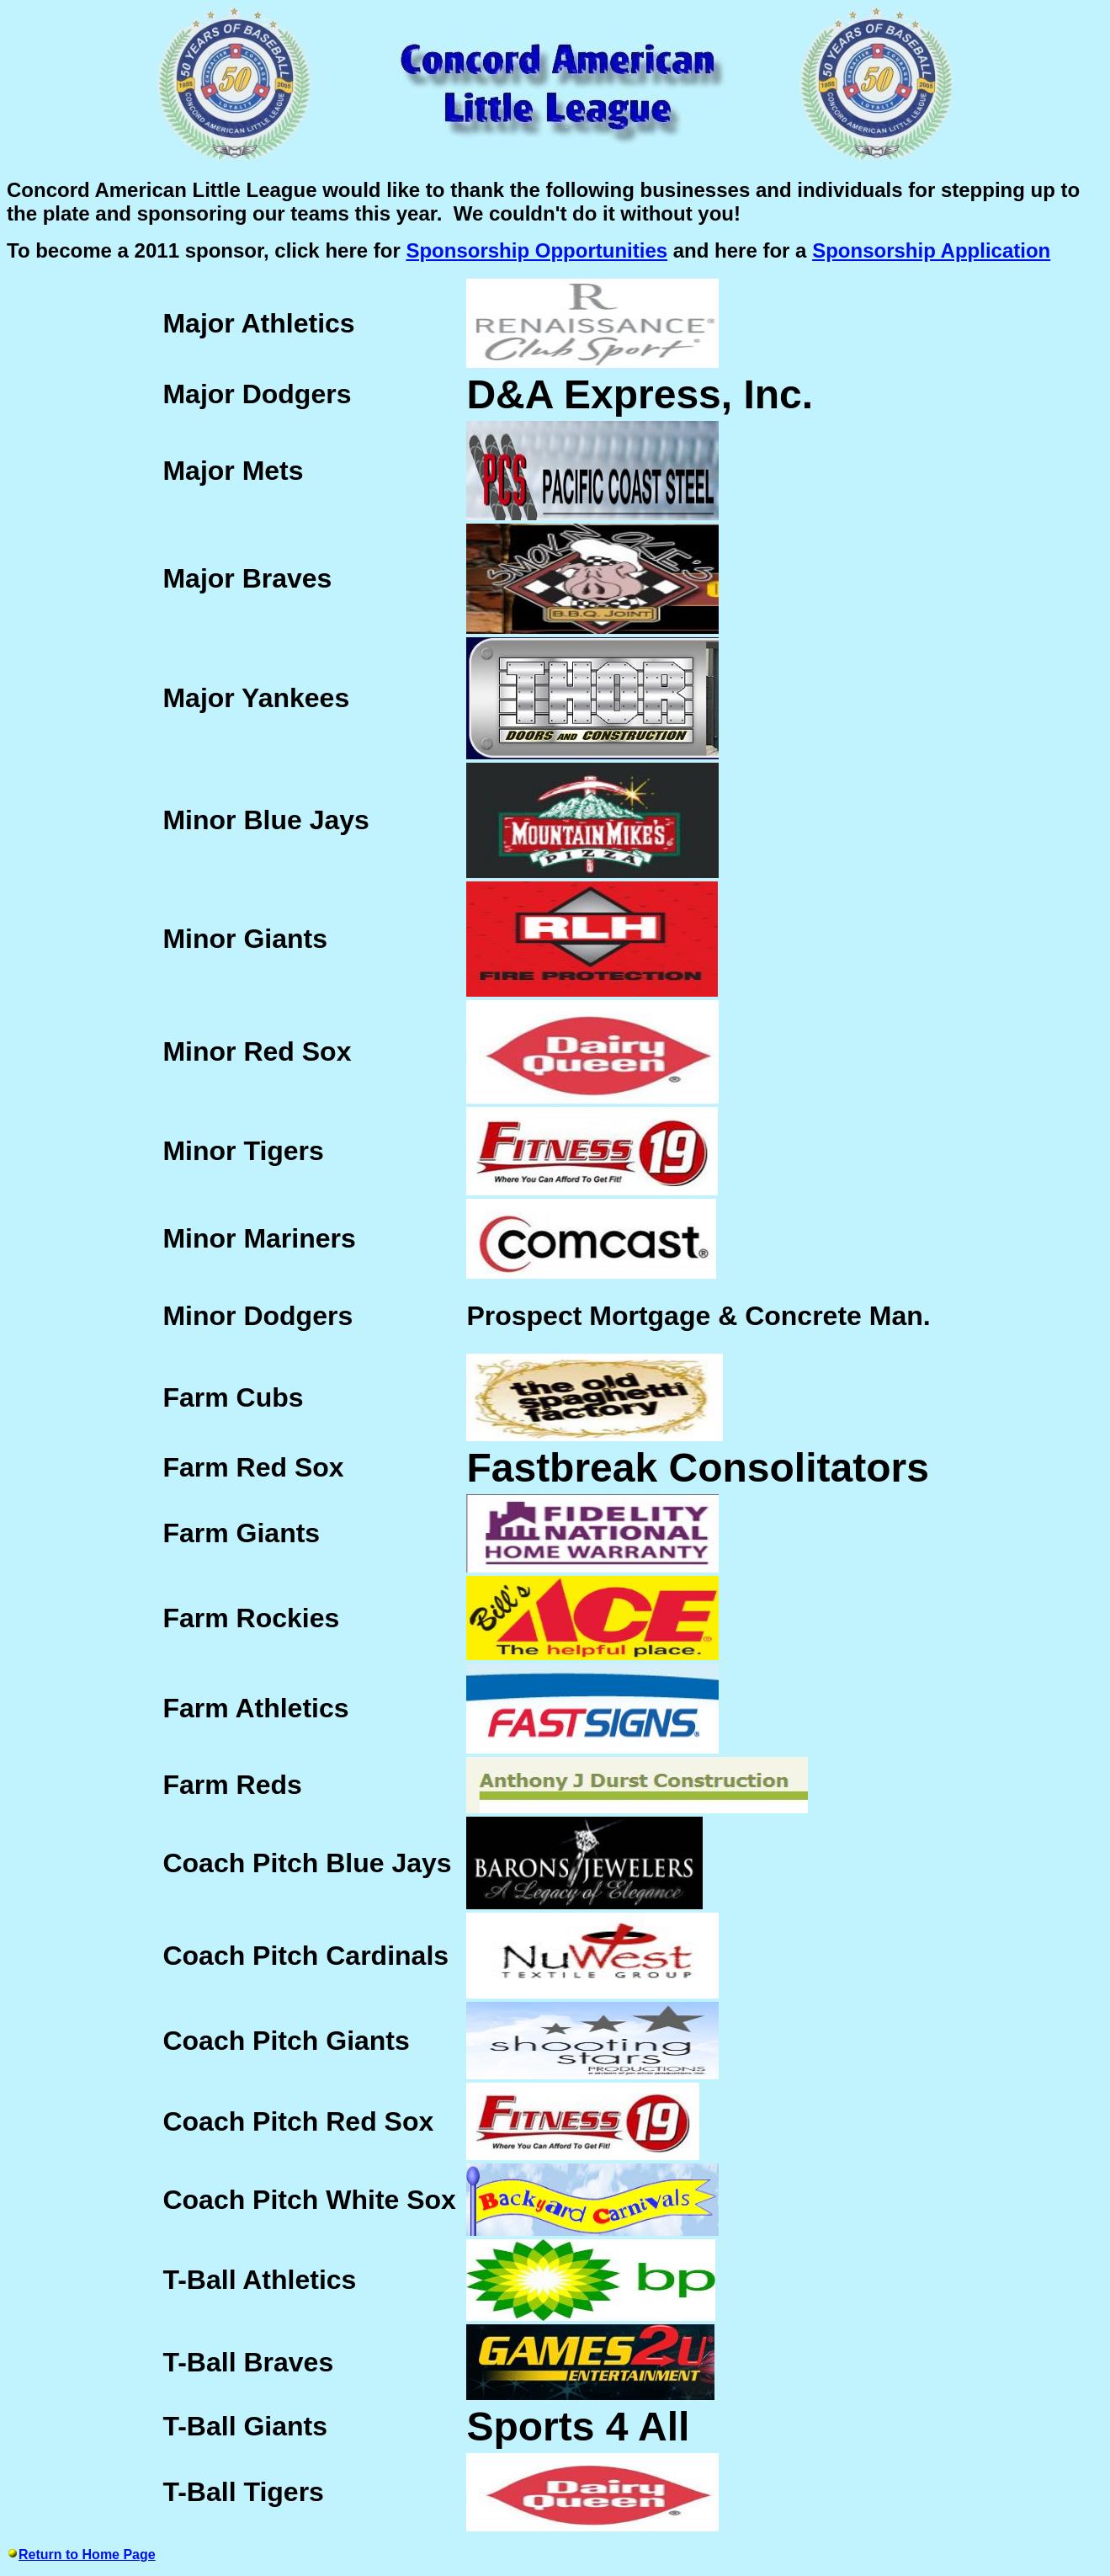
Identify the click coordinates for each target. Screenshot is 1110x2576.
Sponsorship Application (931, 250)
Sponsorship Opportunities (536, 250)
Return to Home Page (87, 2554)
